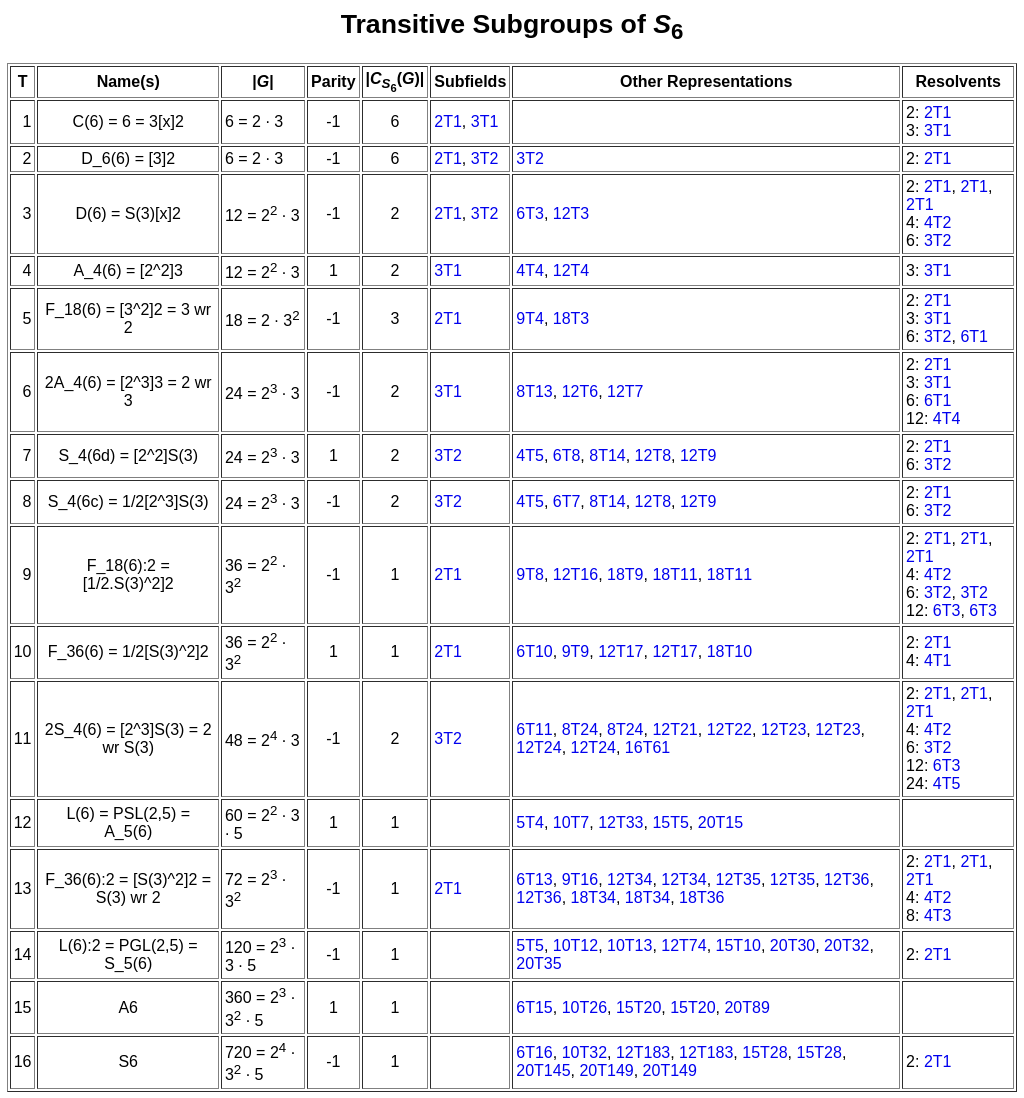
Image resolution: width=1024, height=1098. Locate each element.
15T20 (638, 1007)
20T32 (846, 945)
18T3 (571, 318)
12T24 (538, 747)
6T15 (534, 1007)
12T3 (571, 213)
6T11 (534, 729)
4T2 (938, 222)
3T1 (485, 121)
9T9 (576, 651)
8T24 (580, 729)
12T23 (783, 729)
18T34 (593, 897)
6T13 (534, 879)
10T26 (584, 1007)
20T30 (792, 945)
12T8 (653, 455)
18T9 (625, 574)
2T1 (448, 121)
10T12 (575, 945)
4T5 (530, 455)
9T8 (530, 574)
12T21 (674, 729)
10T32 (584, 1052)
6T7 (567, 501)
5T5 (530, 945)
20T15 (720, 822)
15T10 (738, 945)
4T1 (938, 660)
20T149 (606, 1070)
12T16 (575, 574)
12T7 (625, 391)
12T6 (580, 391)
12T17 (620, 651)
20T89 (746, 1007)
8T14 (607, 455)
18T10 (729, 651)
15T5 (670, 822)
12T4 (571, 270)
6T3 (530, 213)
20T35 (538, 963)
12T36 (846, 879)
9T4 (530, 318)
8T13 (534, 391)
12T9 (698, 455)
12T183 (643, 1052)
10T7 (571, 822)
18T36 (701, 897)
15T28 (764, 1052)
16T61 (647, 747)
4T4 (530, 270)
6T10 (534, 651)
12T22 (729, 729)
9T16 (580, 879)
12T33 (620, 822)
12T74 (683, 945)
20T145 (543, 1070)
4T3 (938, 915)
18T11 (674, 574)
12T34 (629, 879)
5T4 (530, 822)
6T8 (567, 455)
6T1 (974, 336)
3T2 (485, 158)
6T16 (534, 1052)
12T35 (738, 879)
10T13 (629, 945)
